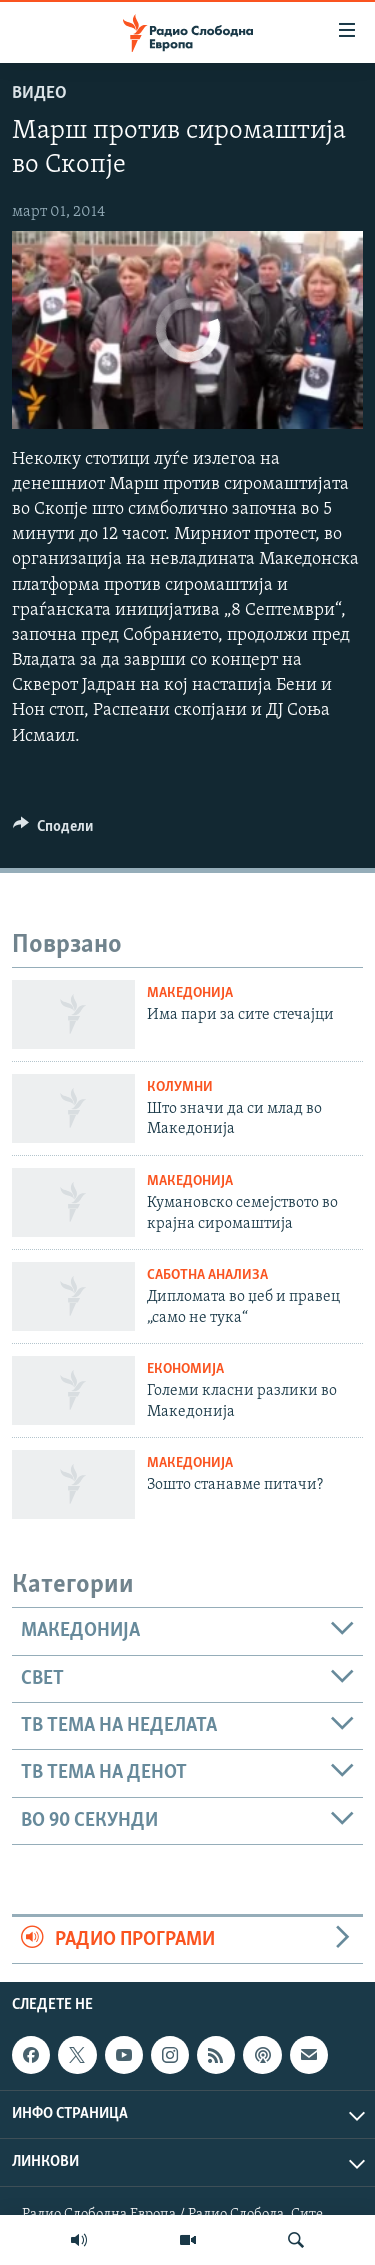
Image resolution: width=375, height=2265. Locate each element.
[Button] (53, 831)
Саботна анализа (207, 1275)
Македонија (190, 993)
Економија (185, 1369)
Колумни (180, 1087)
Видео (39, 93)
